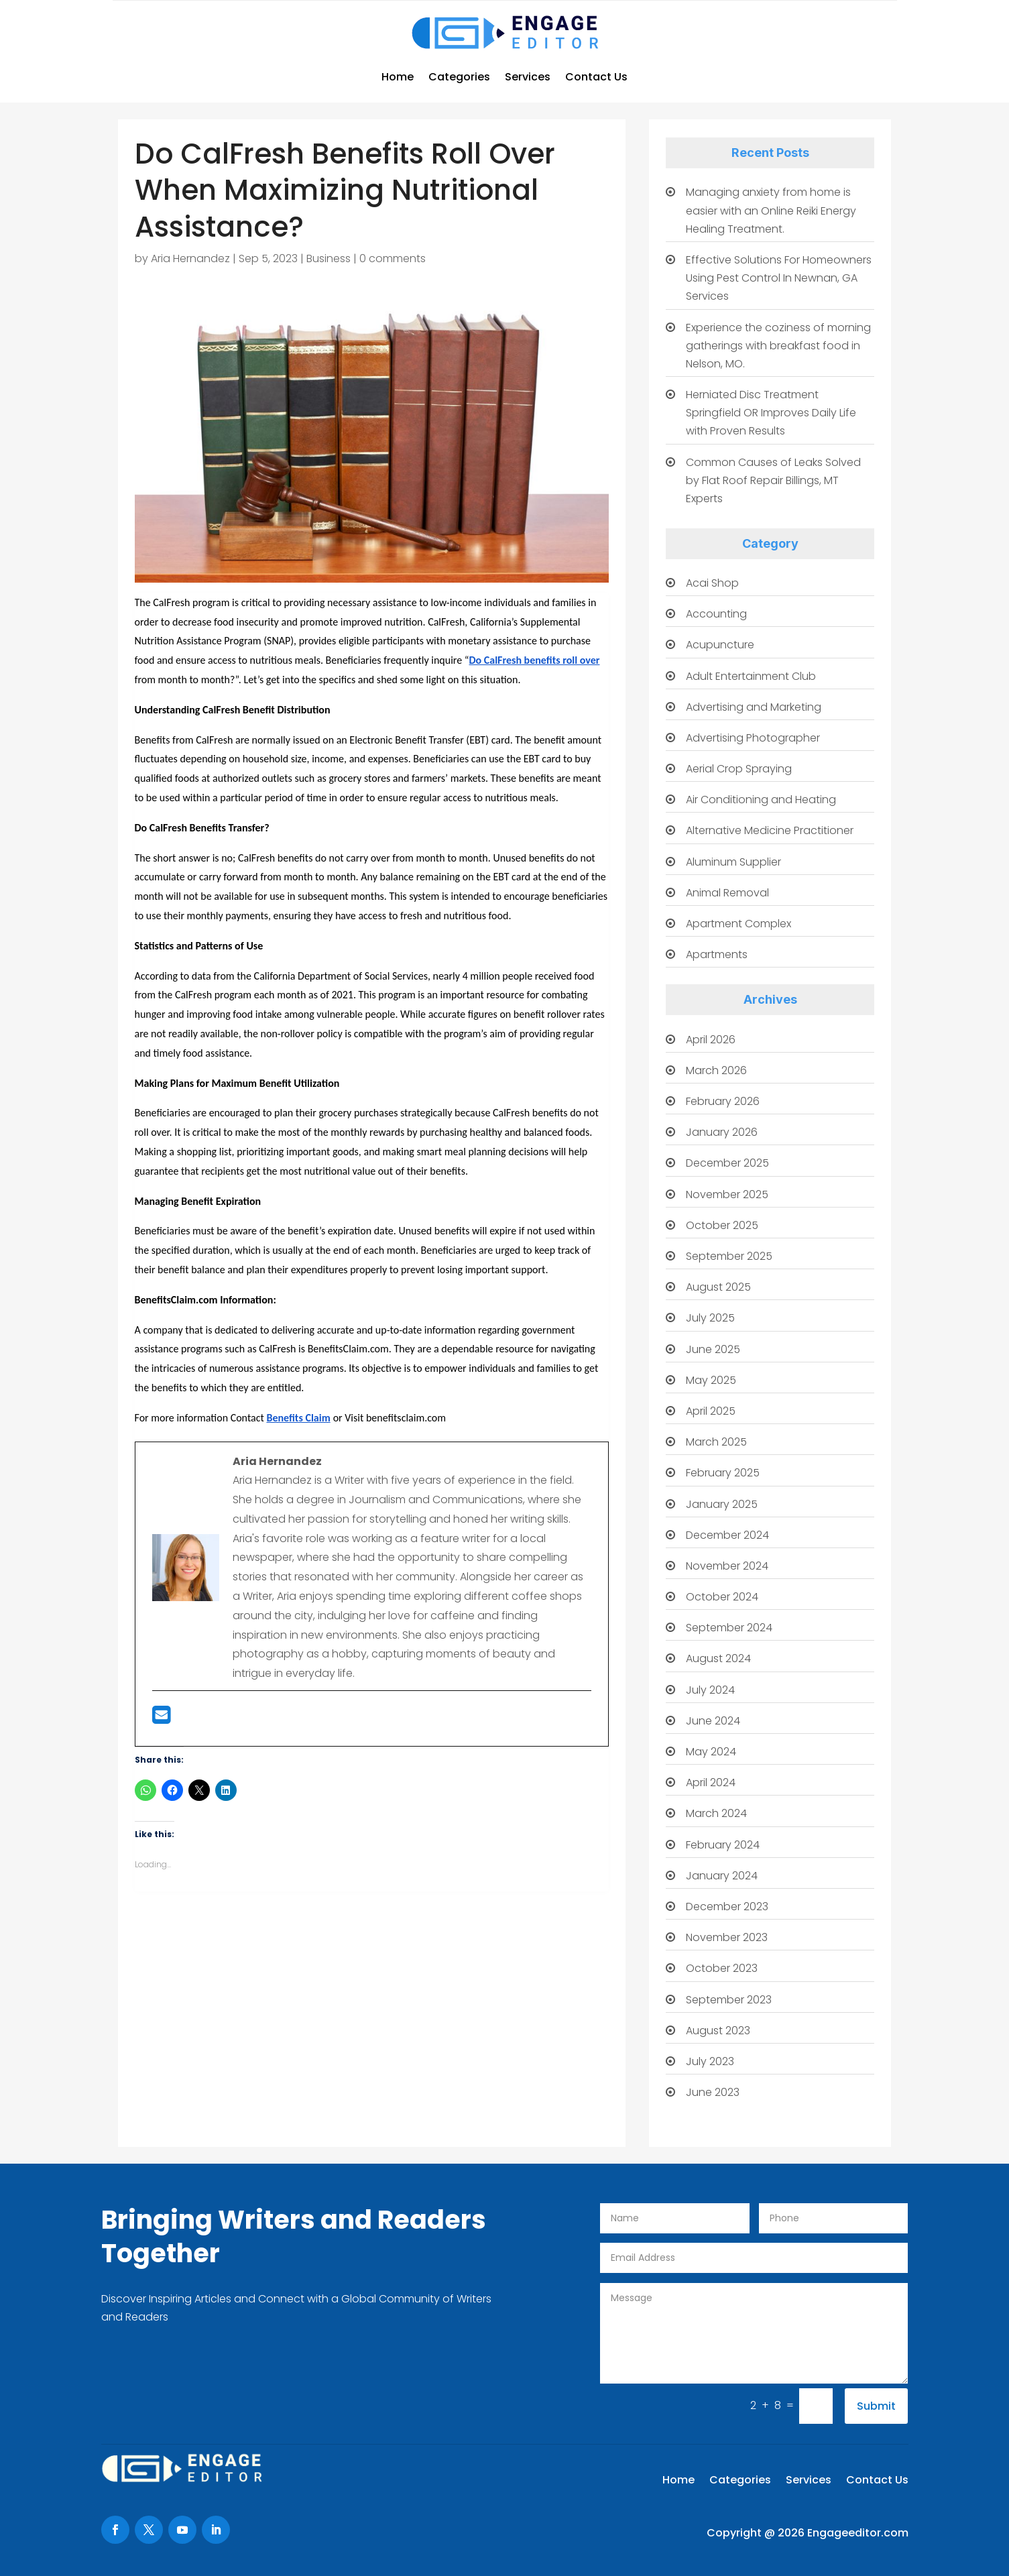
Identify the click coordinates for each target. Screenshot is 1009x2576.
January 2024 (722, 1875)
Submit (876, 2406)
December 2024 (727, 1535)
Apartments (717, 954)
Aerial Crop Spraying (739, 768)
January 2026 (722, 1132)
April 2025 (710, 1411)
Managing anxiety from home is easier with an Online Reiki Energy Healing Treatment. (771, 210)
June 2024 (713, 1721)
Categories (459, 76)
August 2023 (718, 2030)
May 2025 (711, 1380)
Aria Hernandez (190, 258)
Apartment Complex (738, 923)
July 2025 (710, 1318)
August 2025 (718, 1287)
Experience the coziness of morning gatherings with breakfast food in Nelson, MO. (778, 345)
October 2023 (722, 1968)
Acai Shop (712, 583)
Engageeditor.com (857, 2532)
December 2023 (727, 1906)
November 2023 (727, 1937)
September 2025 (729, 1256)
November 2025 (727, 1194)
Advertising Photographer (753, 738)
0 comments (392, 258)
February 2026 (723, 1101)
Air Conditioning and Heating (761, 799)
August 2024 (718, 1658)
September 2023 (729, 1999)
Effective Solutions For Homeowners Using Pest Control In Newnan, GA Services (779, 278)
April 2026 (710, 1039)
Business (328, 258)
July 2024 (710, 1690)
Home (397, 76)
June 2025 (713, 1349)
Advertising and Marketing (753, 707)
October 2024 (722, 1596)
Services (527, 76)
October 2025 (722, 1225)
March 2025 (716, 1442)
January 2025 (722, 1504)
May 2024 (711, 1751)
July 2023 (710, 2061)
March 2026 (716, 1070)
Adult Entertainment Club (751, 676)
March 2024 (716, 1813)
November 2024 (727, 1566)
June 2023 (712, 2092)
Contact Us (596, 76)
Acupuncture (720, 644)
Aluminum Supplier (733, 862)
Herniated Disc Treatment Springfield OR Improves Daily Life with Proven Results (771, 412)
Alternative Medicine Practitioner (769, 830)
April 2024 (710, 1782)
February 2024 (723, 1845)
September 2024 (729, 1627)
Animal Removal (727, 892)
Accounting (716, 614)
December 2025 (727, 1163)
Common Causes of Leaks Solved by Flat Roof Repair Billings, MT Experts (773, 480)
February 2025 (723, 1472)
